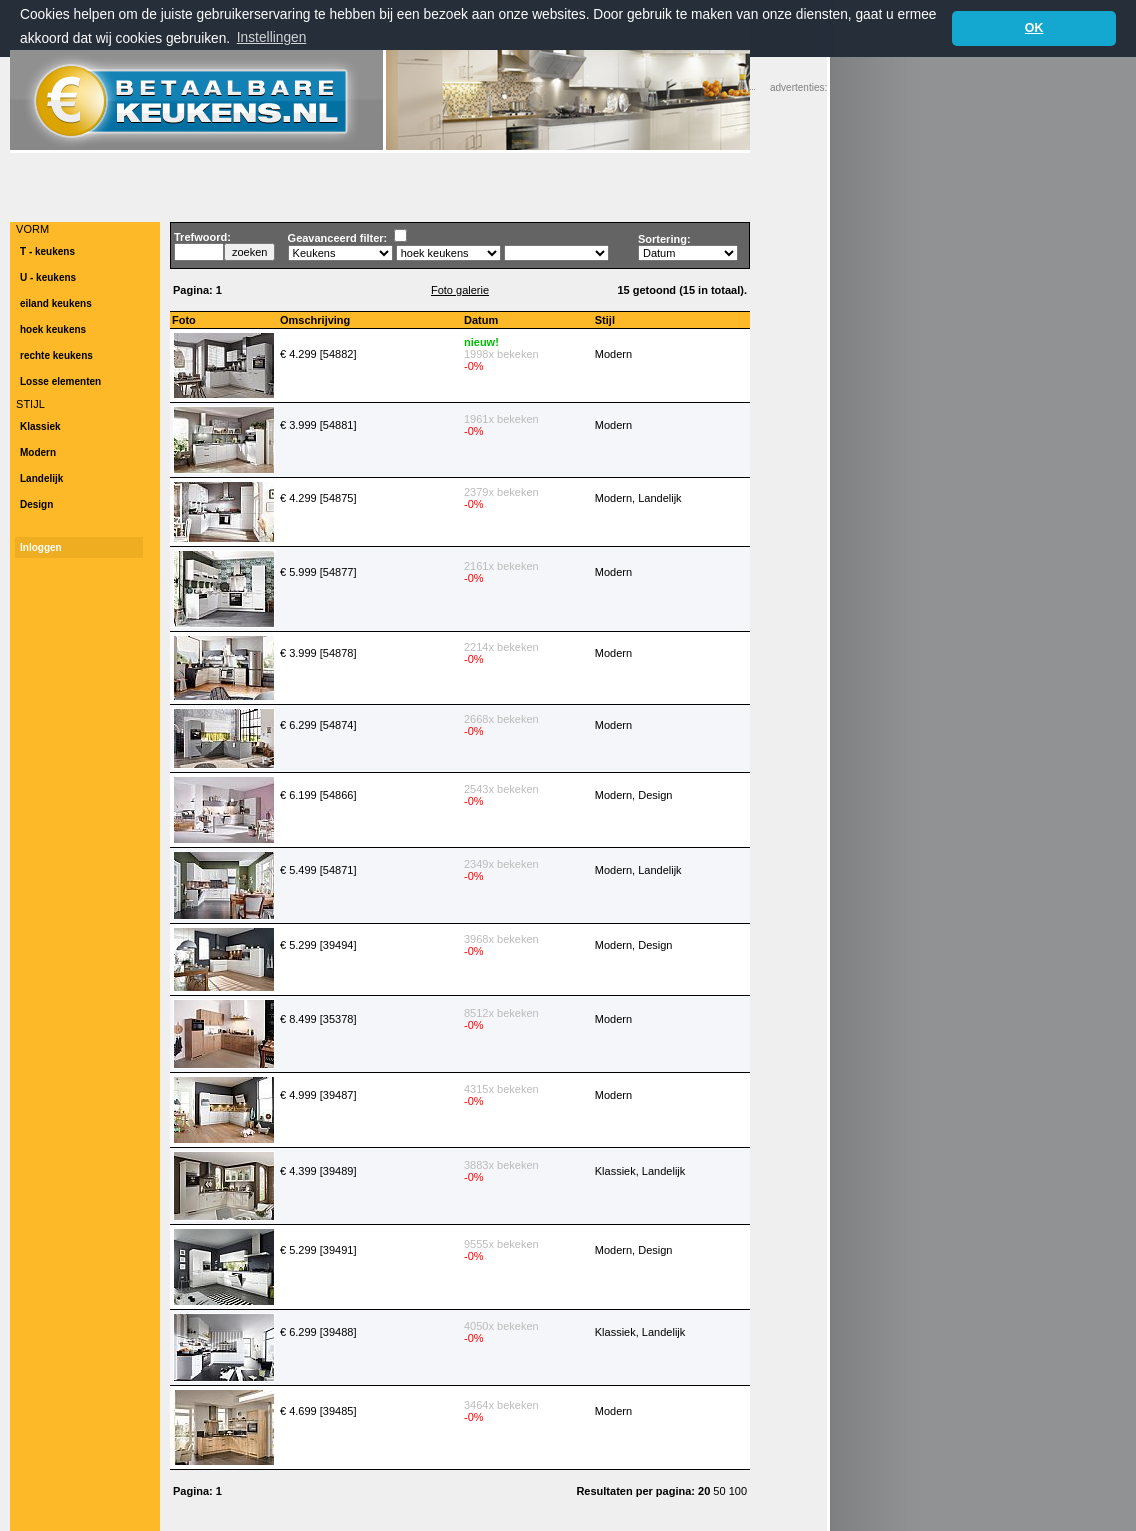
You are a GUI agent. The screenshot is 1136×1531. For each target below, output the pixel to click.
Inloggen (41, 546)
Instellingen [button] (272, 37)
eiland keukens (56, 302)
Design (36, 503)
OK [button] (1034, 28)
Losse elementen (60, 380)
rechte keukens (56, 354)
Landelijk (41, 477)
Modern (38, 451)
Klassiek (40, 425)
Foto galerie (460, 289)
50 (720, 1490)
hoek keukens (53, 328)
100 (738, 1490)
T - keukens (47, 250)
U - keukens (48, 276)
